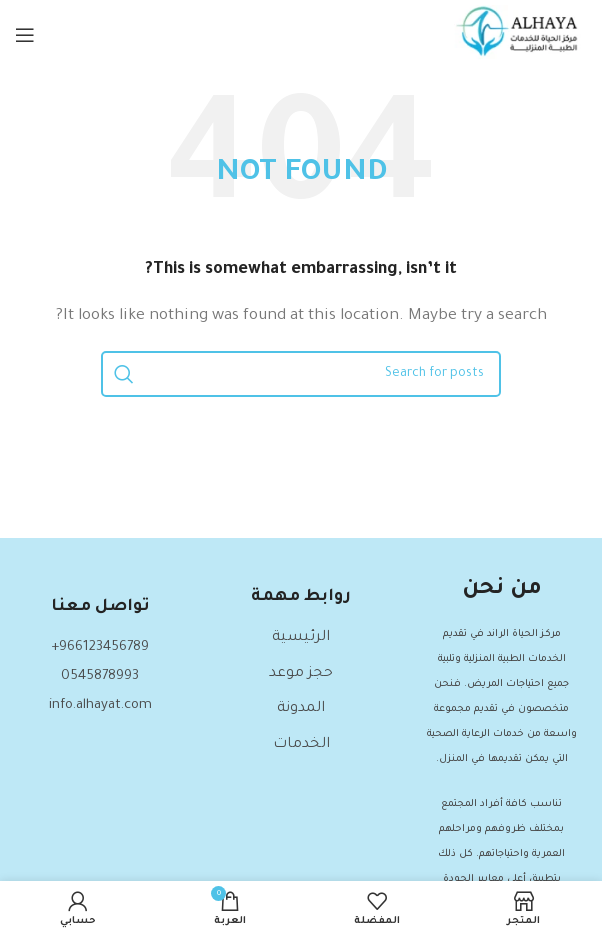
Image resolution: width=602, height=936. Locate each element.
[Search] (301, 374)
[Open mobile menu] (25, 35)
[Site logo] (520, 37)
